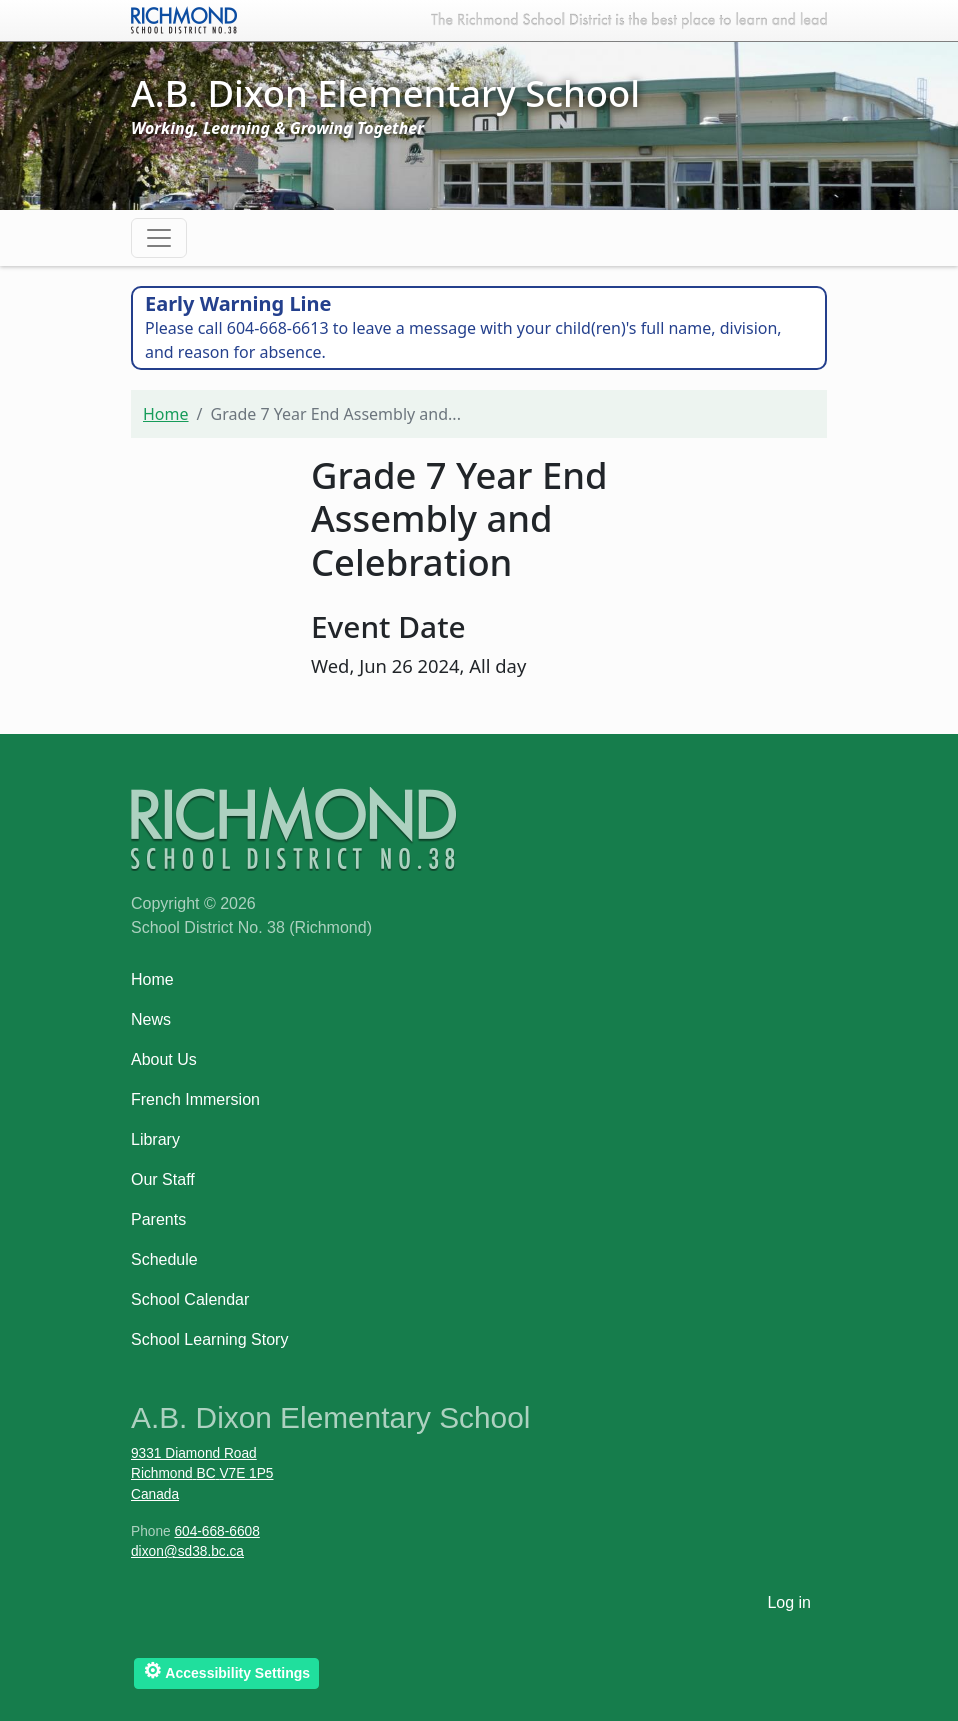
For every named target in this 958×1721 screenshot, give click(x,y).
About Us (164, 1059)
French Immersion (195, 1099)
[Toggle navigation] (159, 238)
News (151, 1019)
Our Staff (163, 1179)
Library (155, 1139)
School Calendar (190, 1299)
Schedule (164, 1259)
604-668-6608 (216, 1531)
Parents (158, 1219)
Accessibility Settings (226, 1670)
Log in (789, 1602)
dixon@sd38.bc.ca (187, 1551)
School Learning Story (209, 1339)
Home (166, 414)
